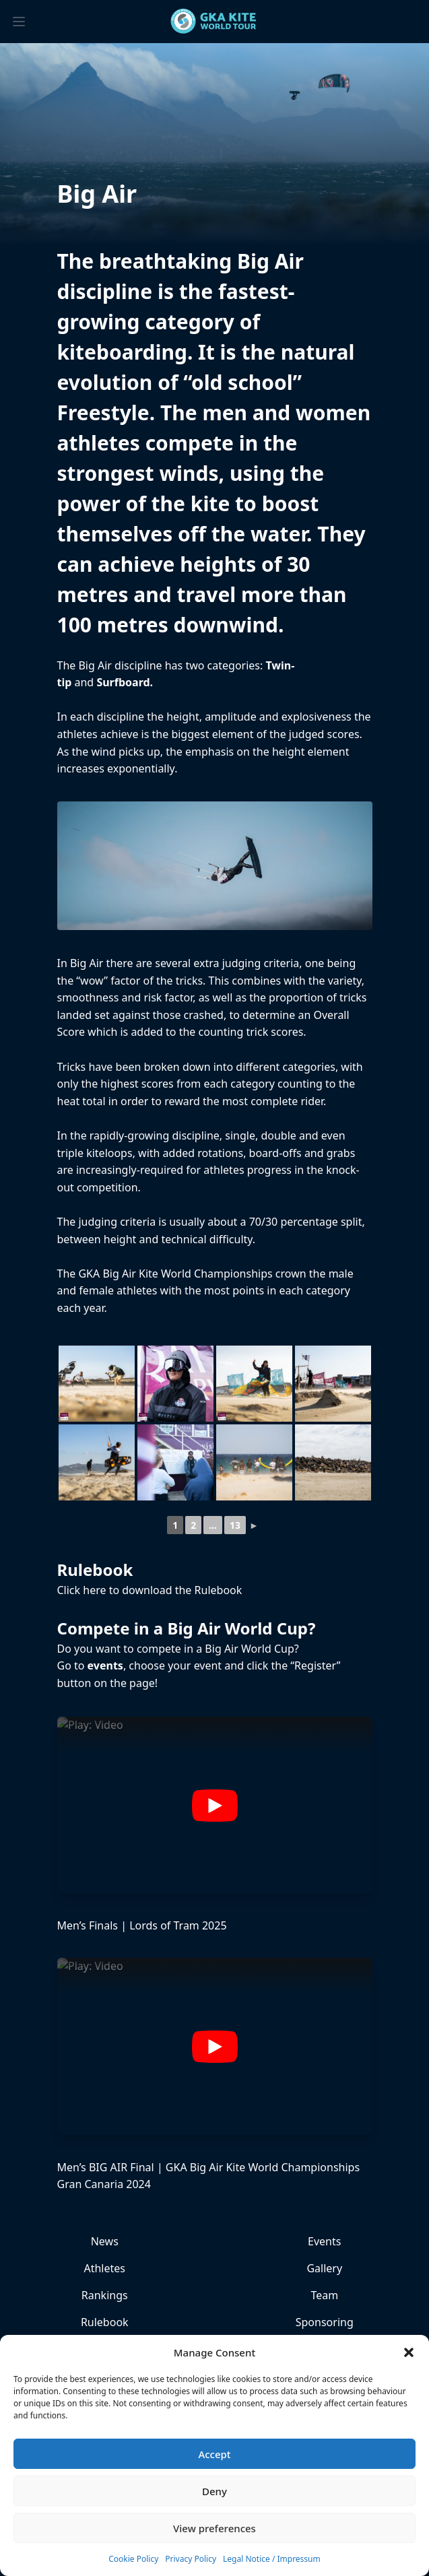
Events (324, 2241)
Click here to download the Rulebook (149, 1590)
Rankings (104, 2295)
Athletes (104, 2268)
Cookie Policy (133, 2559)
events (105, 1665)
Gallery (324, 2268)
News (105, 2241)
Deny (214, 2491)
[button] (409, 2352)
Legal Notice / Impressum (272, 2559)
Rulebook (105, 2322)
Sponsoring (325, 2322)
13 (235, 1525)
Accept (214, 2454)
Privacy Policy (190, 2559)
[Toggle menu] (19, 21)
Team (324, 2295)
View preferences (214, 2528)
